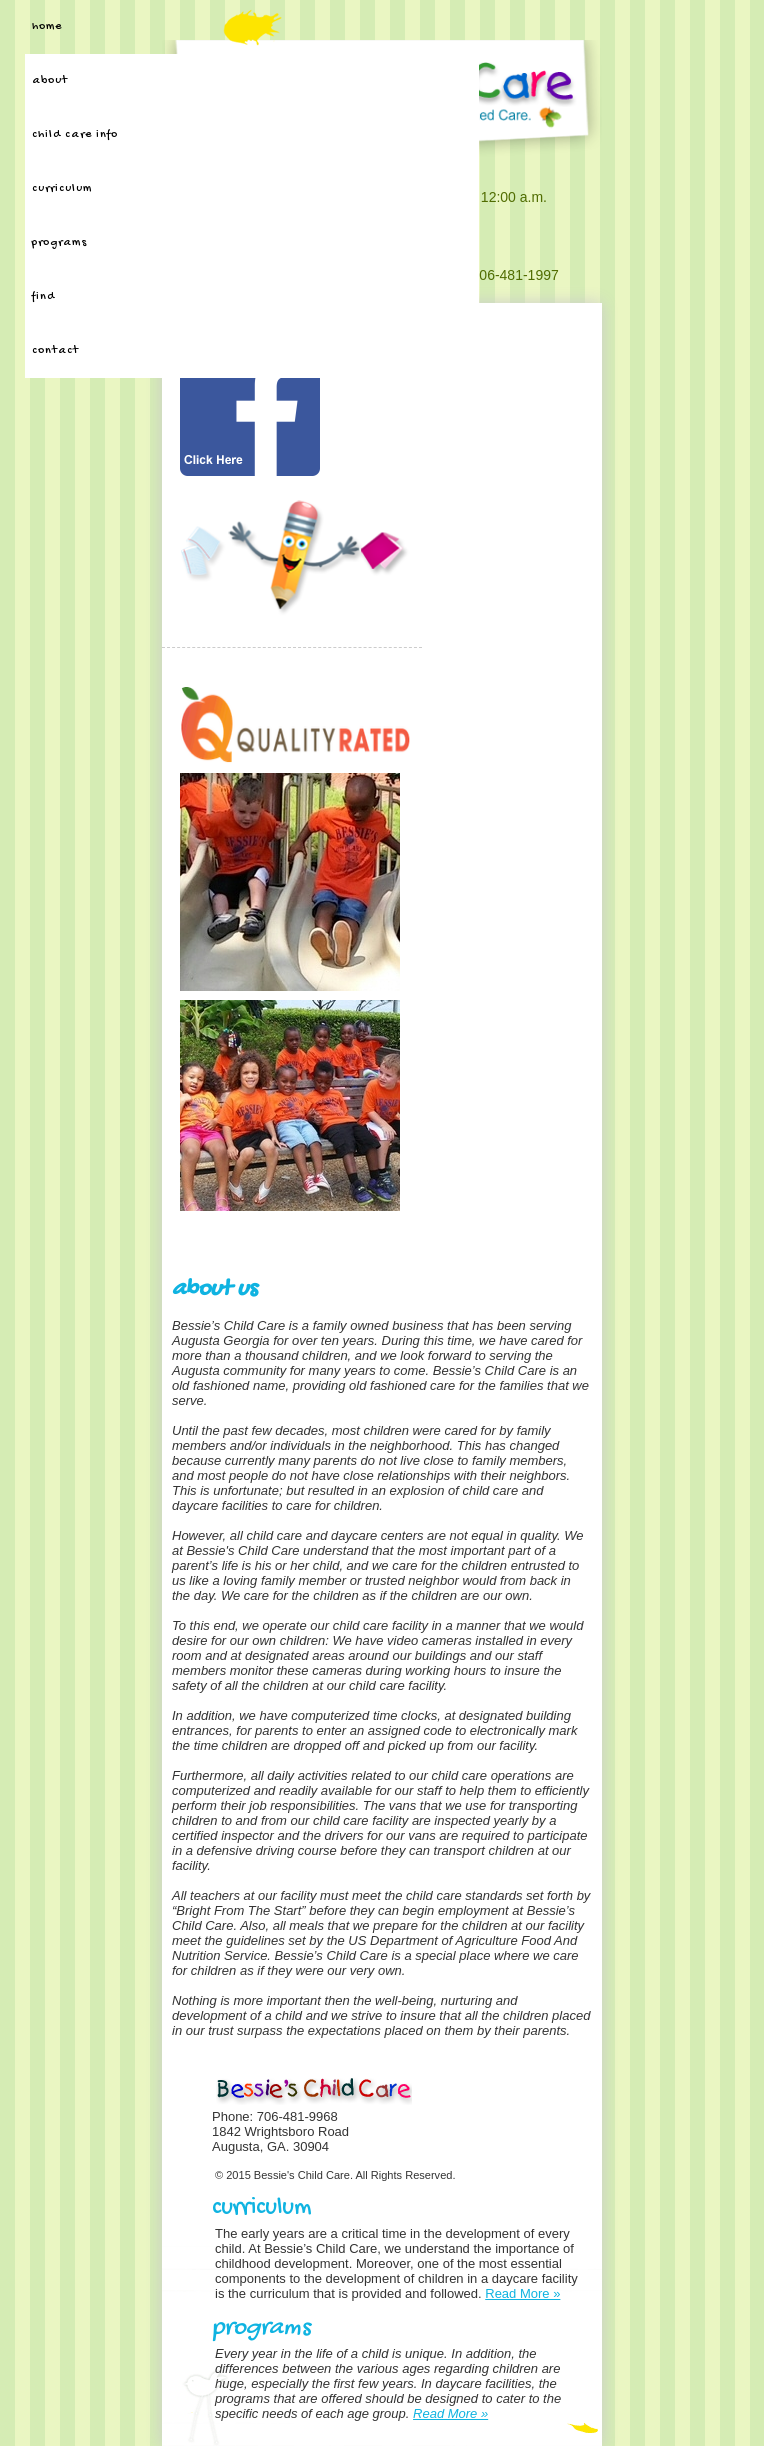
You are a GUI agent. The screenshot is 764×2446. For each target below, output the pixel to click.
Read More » (522, 2293)
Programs (59, 243)
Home (47, 27)
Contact (55, 351)
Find (43, 297)
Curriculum (62, 189)
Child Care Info (75, 135)
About (50, 81)
